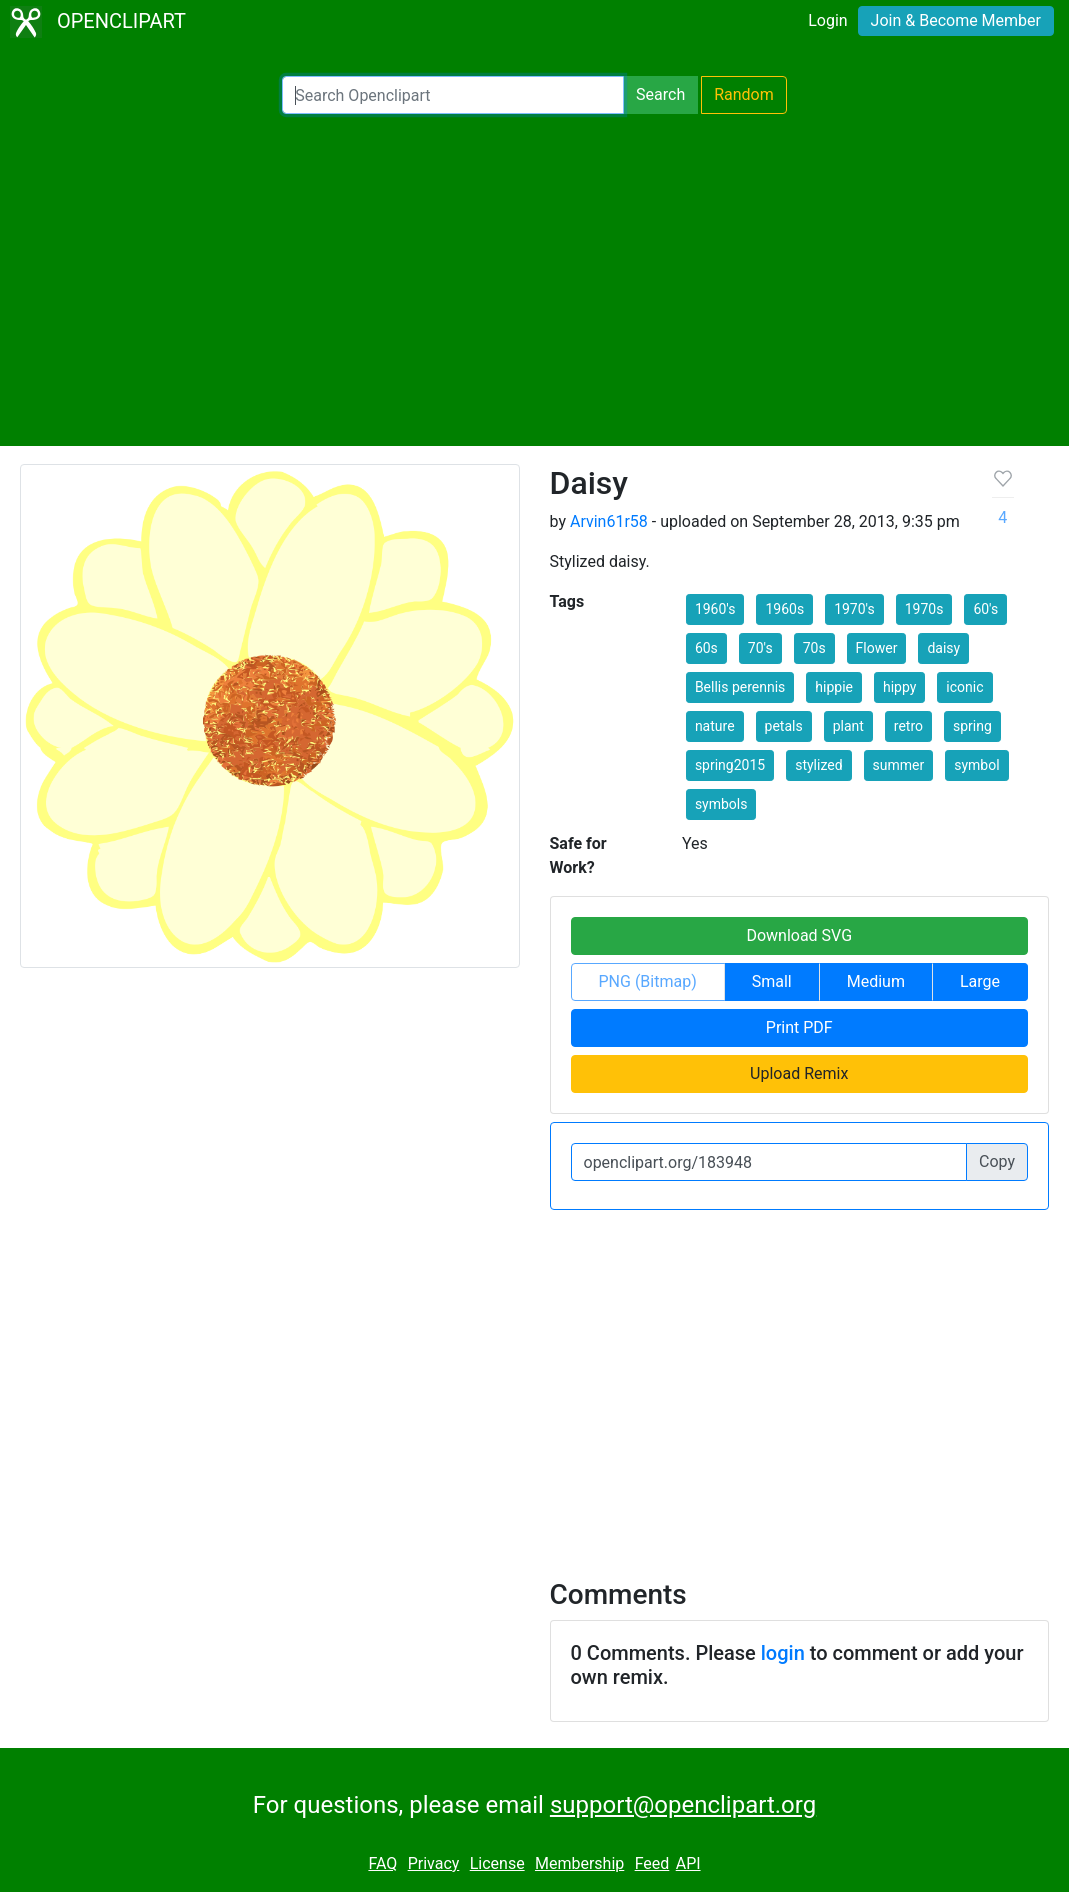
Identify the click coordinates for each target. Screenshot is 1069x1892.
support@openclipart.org (683, 1805)
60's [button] (985, 609)
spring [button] (972, 726)
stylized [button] (818, 765)
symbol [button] (976, 765)
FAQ (382, 1863)
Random (744, 94)
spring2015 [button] (730, 765)
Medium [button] (876, 981)
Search (660, 94)
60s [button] (706, 648)
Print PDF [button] (799, 1027)
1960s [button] (784, 609)
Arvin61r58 (609, 521)
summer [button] (899, 765)
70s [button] (814, 648)
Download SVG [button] (799, 935)
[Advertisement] (534, 280)
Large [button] (980, 981)
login (783, 1653)
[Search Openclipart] (453, 95)
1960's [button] (715, 609)
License (497, 1863)
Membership (579, 1863)
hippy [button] (899, 687)
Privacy (434, 1863)
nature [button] (715, 726)
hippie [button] (834, 687)
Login (827, 20)
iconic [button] (964, 687)
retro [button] (908, 726)
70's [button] (760, 648)
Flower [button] (877, 648)
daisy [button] (943, 648)
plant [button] (848, 726)
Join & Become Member (956, 20)
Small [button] (772, 981)
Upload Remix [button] (799, 1073)
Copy (997, 1161)
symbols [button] (721, 804)
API (688, 1863)
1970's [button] (854, 609)
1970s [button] (924, 609)
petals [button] (784, 726)
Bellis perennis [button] (740, 687)
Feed (652, 1863)
